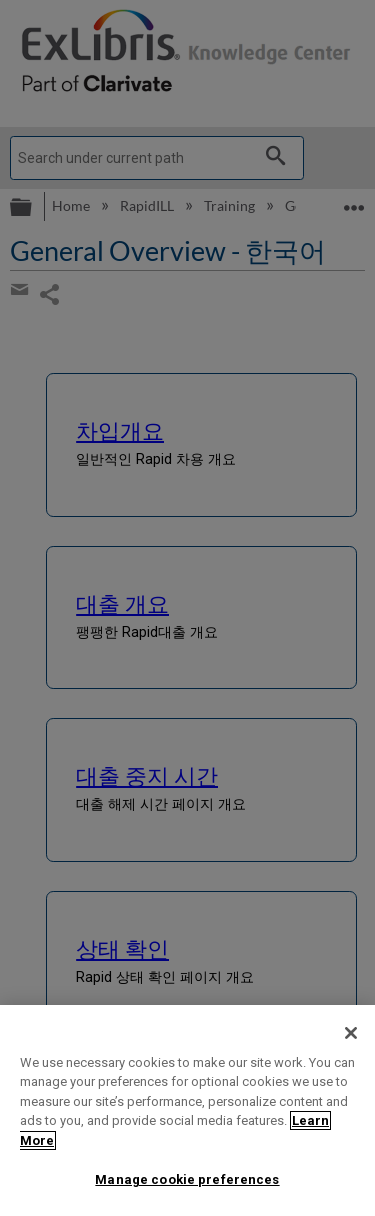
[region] (187, 1110)
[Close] (351, 1033)
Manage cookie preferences (187, 1179)
